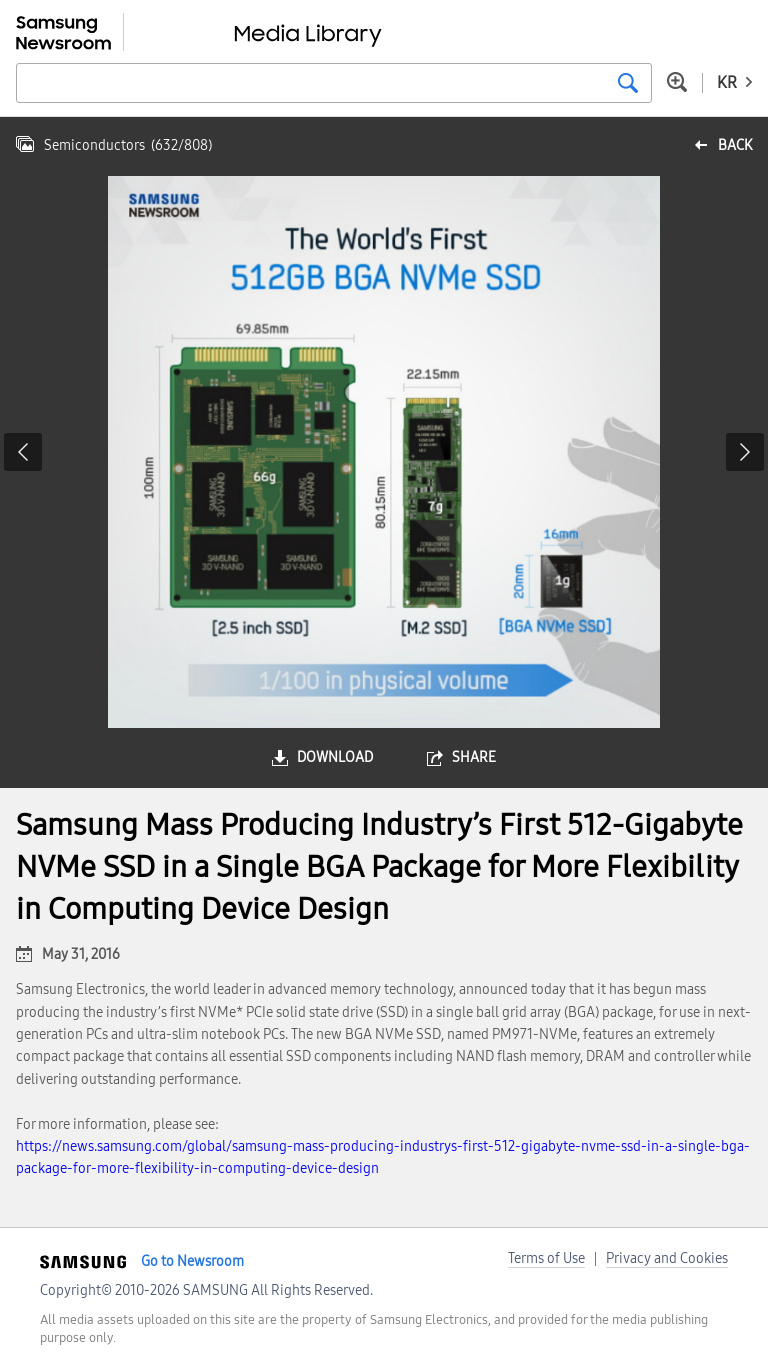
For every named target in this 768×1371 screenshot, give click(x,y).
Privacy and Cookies (667, 1258)
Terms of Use (546, 1258)
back (735, 145)
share (474, 757)
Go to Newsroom (192, 1261)
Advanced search (677, 82)
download (335, 757)
